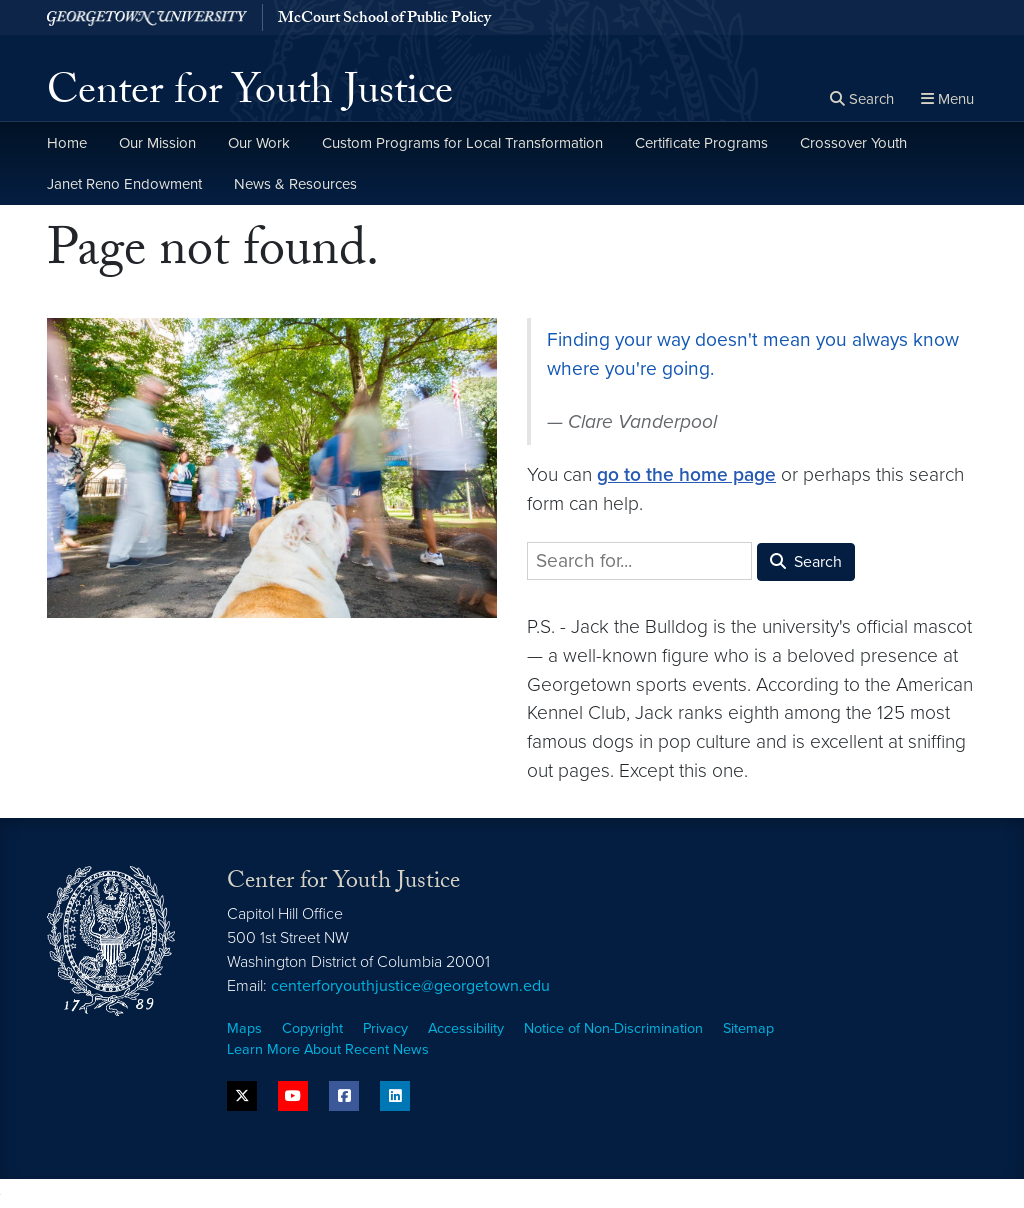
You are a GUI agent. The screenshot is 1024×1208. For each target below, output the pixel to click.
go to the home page (686, 474)
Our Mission (157, 143)
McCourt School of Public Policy (384, 18)
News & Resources (295, 184)
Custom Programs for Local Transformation (462, 143)
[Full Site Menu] (947, 100)
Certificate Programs (701, 143)
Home (67, 143)
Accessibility (466, 1028)
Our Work (259, 143)
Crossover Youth (853, 143)
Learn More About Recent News (328, 1049)
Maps (244, 1028)
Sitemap (748, 1028)
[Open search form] (862, 100)
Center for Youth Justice (250, 96)
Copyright (312, 1028)
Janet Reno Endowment (124, 184)
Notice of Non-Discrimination (613, 1028)
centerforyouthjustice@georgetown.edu (410, 986)
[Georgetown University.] (154, 17)
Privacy (385, 1028)
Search (806, 562)
